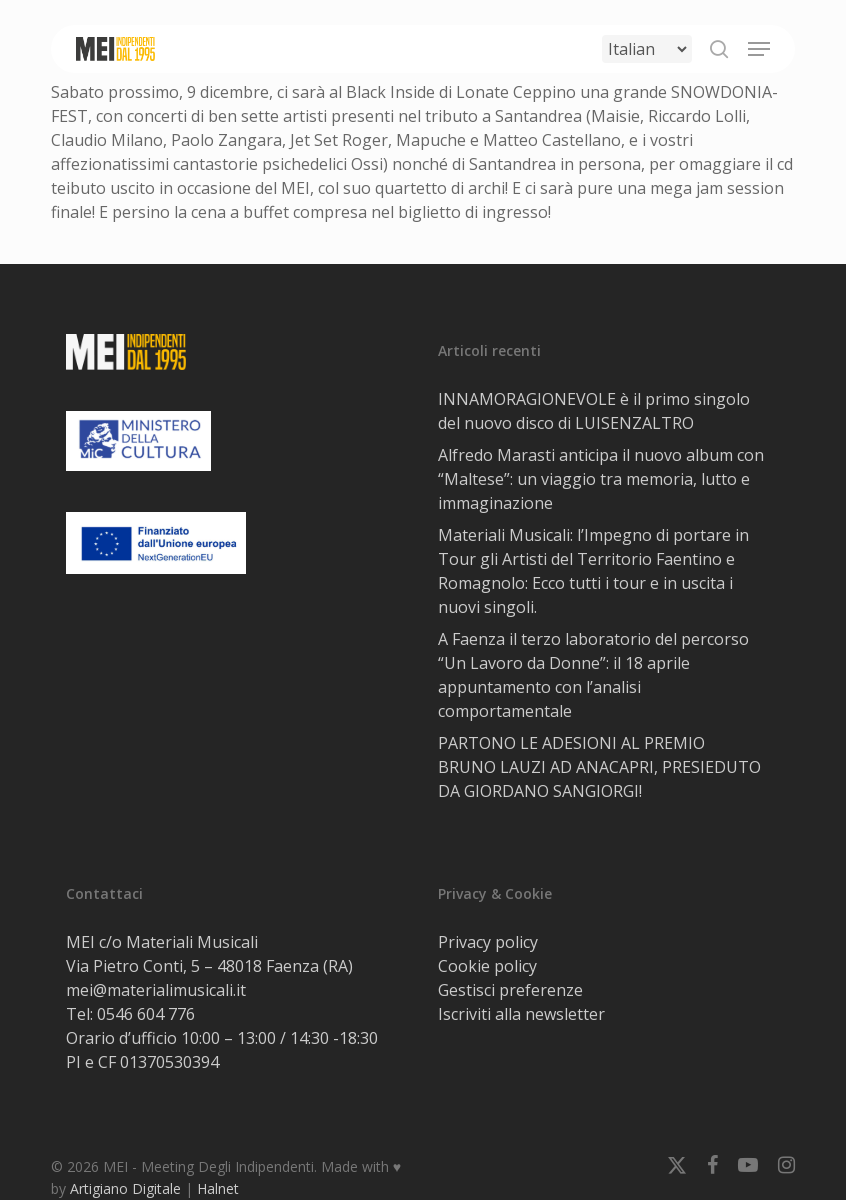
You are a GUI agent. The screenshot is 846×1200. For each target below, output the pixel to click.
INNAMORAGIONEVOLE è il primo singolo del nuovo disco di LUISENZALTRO (594, 411)
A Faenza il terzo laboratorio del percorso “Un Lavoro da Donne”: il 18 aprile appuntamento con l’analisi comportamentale (593, 675)
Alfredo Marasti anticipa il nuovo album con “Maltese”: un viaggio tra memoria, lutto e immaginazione (601, 479)
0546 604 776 (146, 1014)
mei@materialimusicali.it (156, 990)
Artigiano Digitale (125, 1188)
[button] (759, 49)
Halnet (218, 1188)
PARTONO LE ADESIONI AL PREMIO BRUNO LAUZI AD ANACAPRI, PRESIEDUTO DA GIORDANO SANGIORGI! (599, 767)
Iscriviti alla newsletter (521, 1014)
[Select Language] (647, 49)
